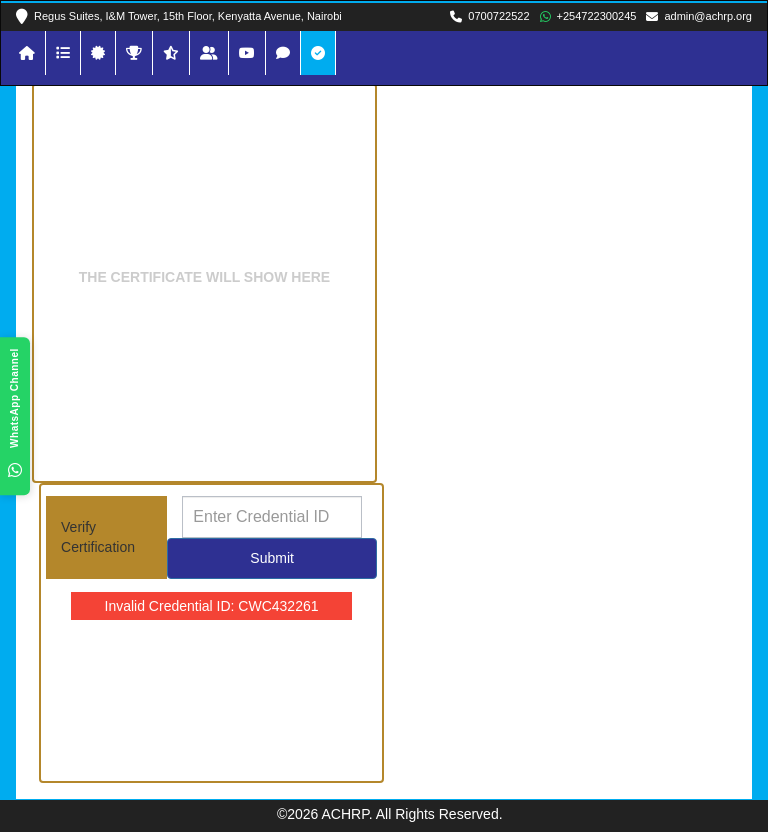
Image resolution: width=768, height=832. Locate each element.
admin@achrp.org (708, 16)
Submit (272, 558)
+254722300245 (597, 16)
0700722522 (498, 16)
